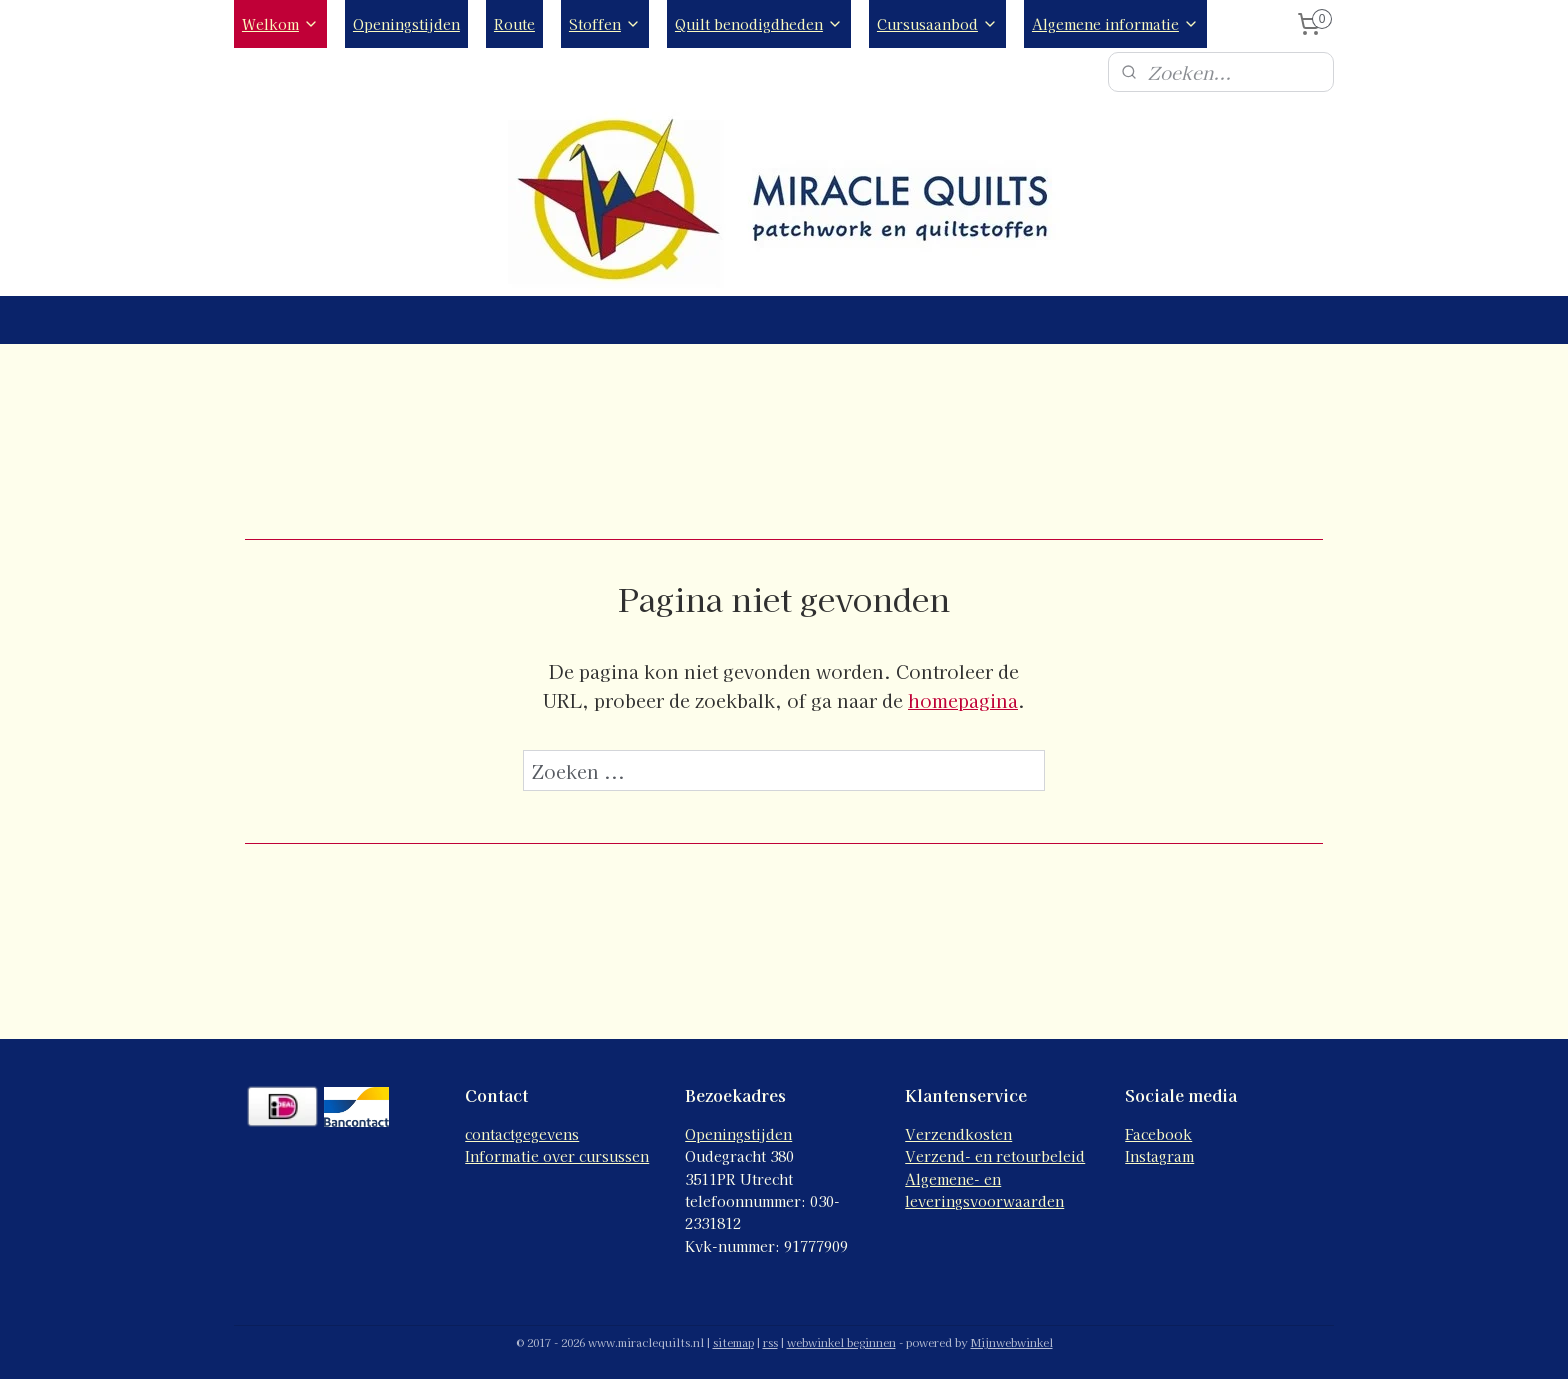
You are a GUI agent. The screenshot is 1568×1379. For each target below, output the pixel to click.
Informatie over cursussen (557, 1156)
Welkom (280, 24)
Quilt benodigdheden (759, 24)
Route (514, 24)
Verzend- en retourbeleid (995, 1156)
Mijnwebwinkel (1012, 1342)
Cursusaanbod (937, 24)
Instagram (1159, 1156)
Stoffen (605, 24)
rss (770, 1342)
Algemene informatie (1115, 24)
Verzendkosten (958, 1134)
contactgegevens (522, 1134)
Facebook (1158, 1134)
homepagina (963, 700)
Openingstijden (406, 24)
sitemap (733, 1342)
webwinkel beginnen (841, 1342)
